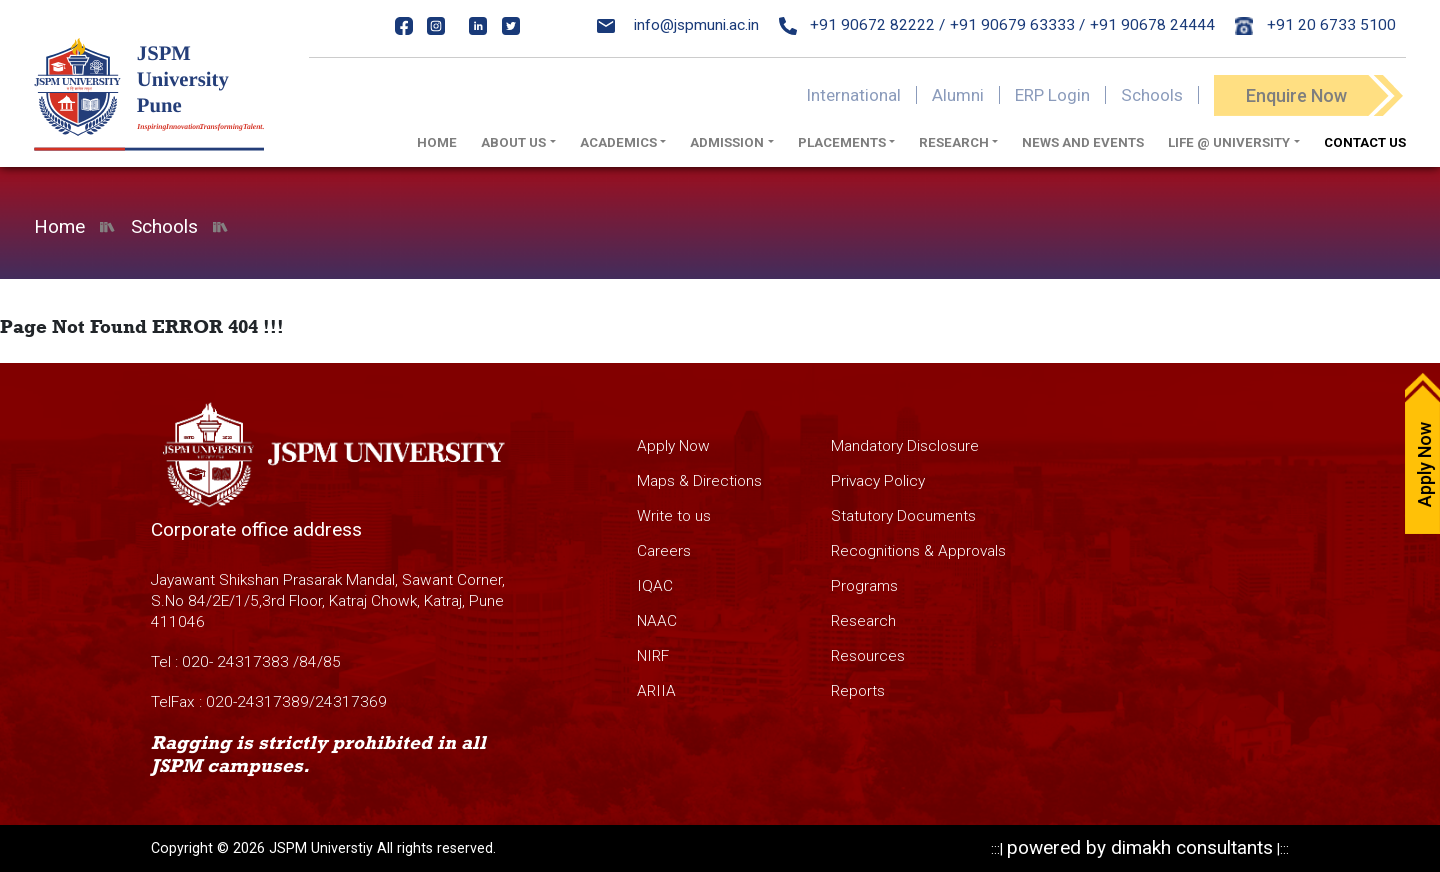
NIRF (653, 656)
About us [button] (513, 142)
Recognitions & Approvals (918, 551)
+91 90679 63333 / (1017, 25)
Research (863, 621)
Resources (868, 656)
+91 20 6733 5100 (1315, 25)
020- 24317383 (235, 662)
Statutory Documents (903, 516)
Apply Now (673, 446)
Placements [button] (842, 142)
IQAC (655, 586)
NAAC (657, 621)
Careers (664, 551)
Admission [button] (727, 142)
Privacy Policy (878, 481)
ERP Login (1052, 95)
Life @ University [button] (1229, 142)
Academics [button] (618, 142)
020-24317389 (257, 702)
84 (308, 662)
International (853, 95)
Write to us (674, 516)
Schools (1152, 95)
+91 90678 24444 (1152, 25)
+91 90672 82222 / (862, 25)
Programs (864, 586)
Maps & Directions (699, 481)
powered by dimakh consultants (1140, 847)
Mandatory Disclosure (905, 446)
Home (437, 142)
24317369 (351, 702)
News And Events (1083, 142)
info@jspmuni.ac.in (678, 25)
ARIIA (656, 691)
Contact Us (1365, 142)
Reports (858, 691)
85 (332, 662)
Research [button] (954, 142)
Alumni (958, 95)
